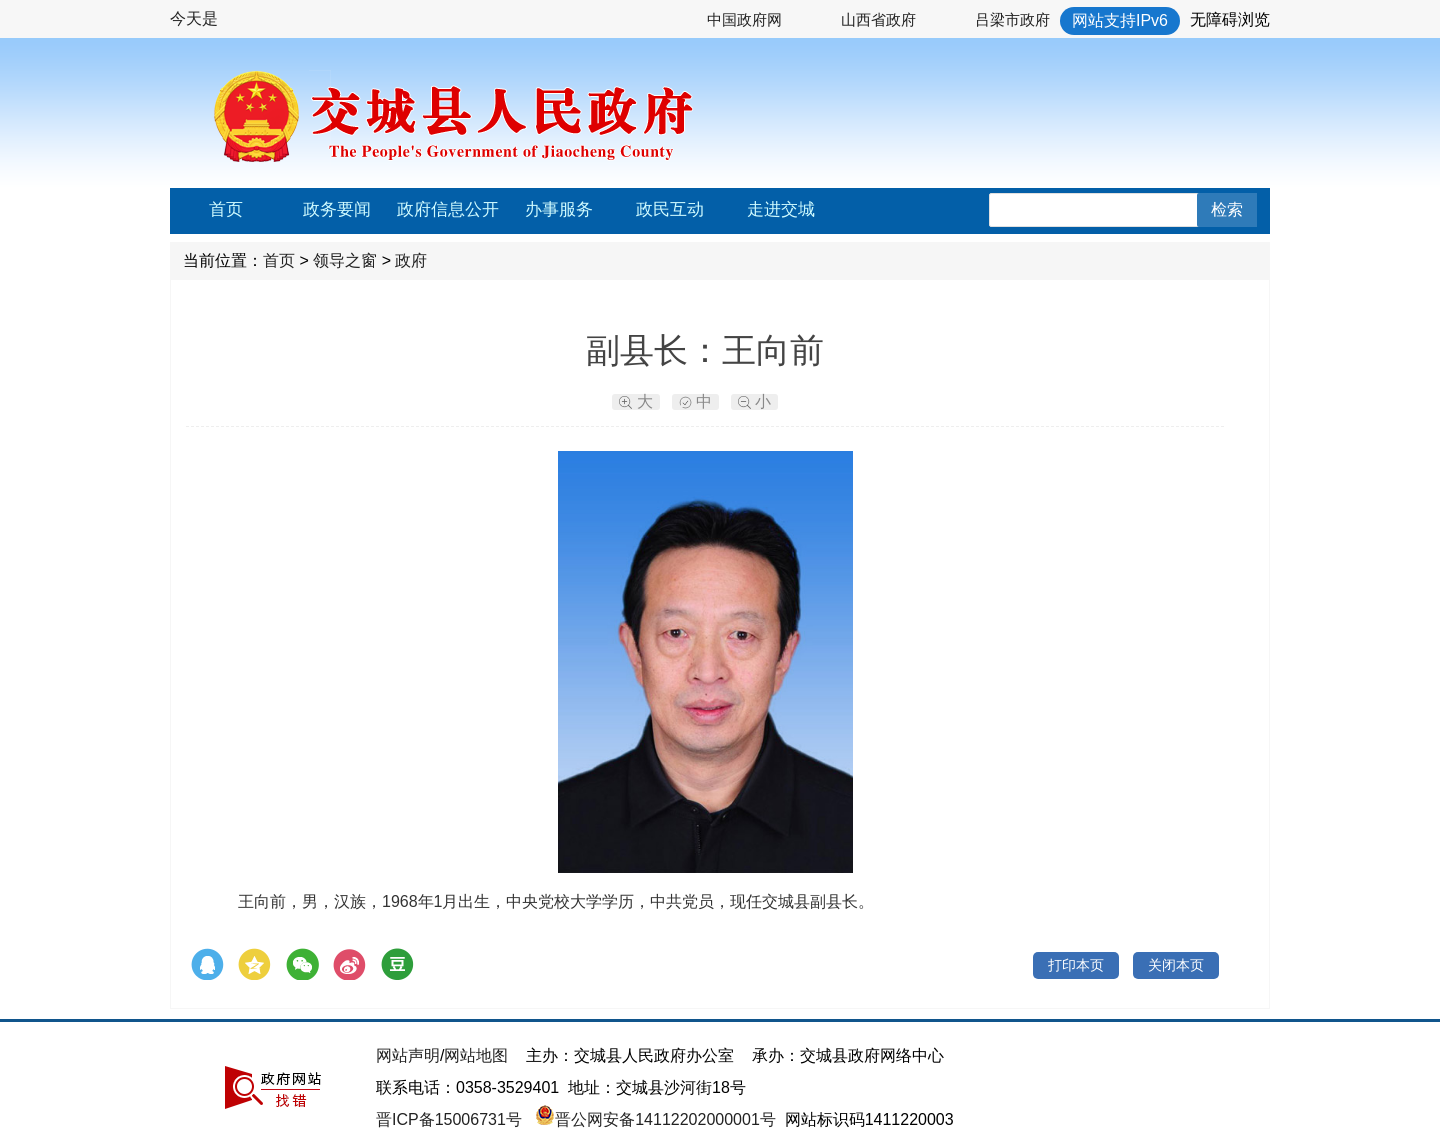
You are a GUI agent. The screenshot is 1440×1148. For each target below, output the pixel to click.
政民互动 (670, 209)
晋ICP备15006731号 (451, 1119)
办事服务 (559, 209)
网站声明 (408, 1055)
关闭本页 (1176, 965)
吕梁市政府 (1012, 19)
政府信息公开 (448, 209)
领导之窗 (345, 260)
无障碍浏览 (1230, 19)
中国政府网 (744, 19)
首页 (226, 209)
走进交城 (781, 209)
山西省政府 (878, 19)
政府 (411, 260)
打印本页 (1076, 965)
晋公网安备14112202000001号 (655, 1119)
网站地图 (476, 1055)
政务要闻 (337, 209)
